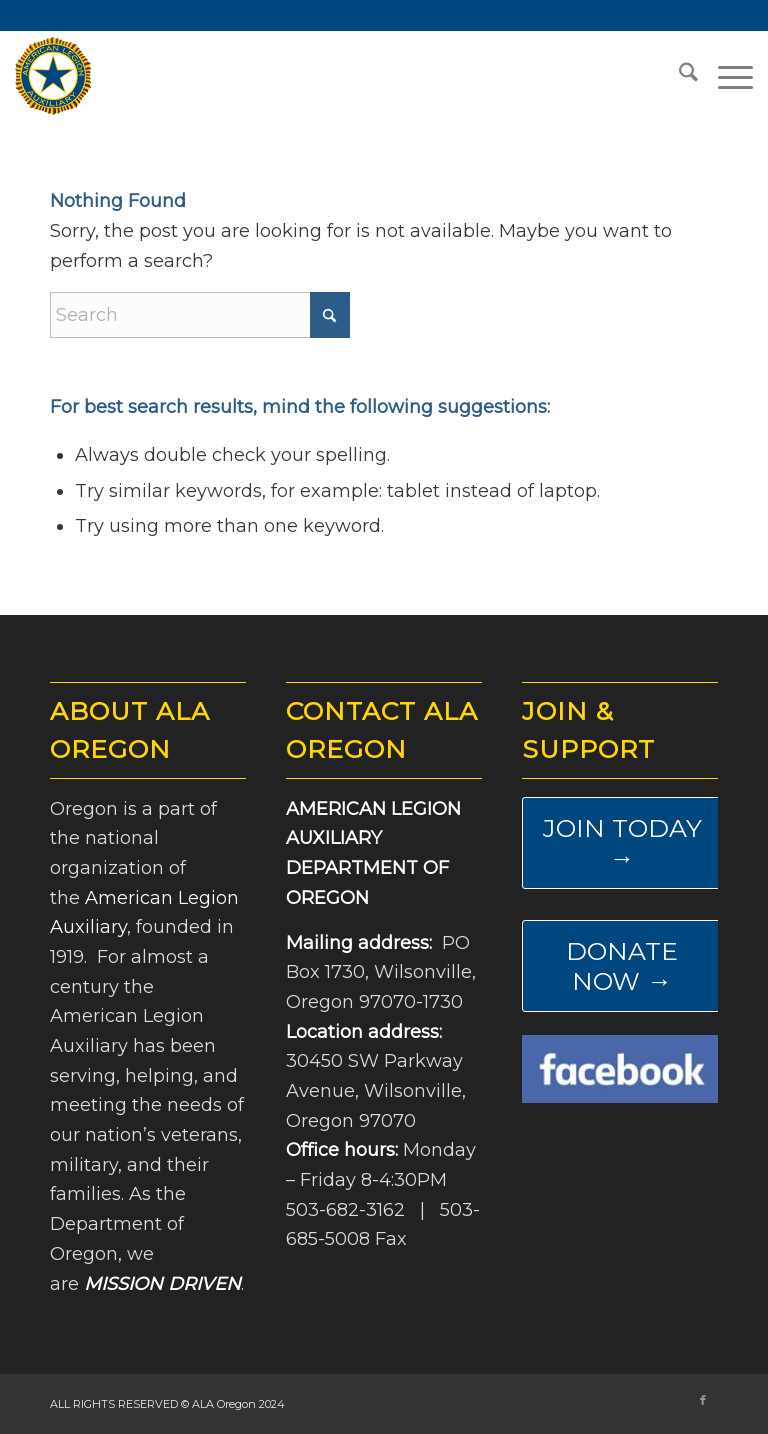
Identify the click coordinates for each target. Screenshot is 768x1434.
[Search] (678, 76)
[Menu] (725, 76)
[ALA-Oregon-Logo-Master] (53, 76)
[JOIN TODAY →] (622, 843)
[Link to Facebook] (703, 1400)
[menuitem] (678, 76)
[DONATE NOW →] (622, 966)
